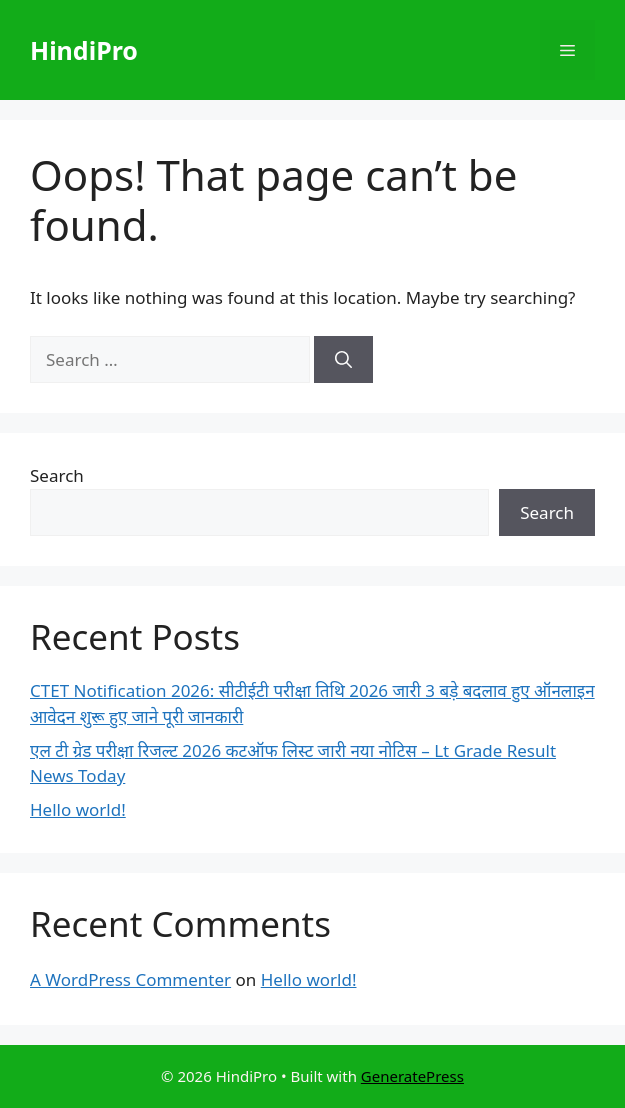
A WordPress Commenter (130, 979)
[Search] (343, 360)
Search (57, 475)
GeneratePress (412, 1076)
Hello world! (78, 809)
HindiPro (84, 50)
